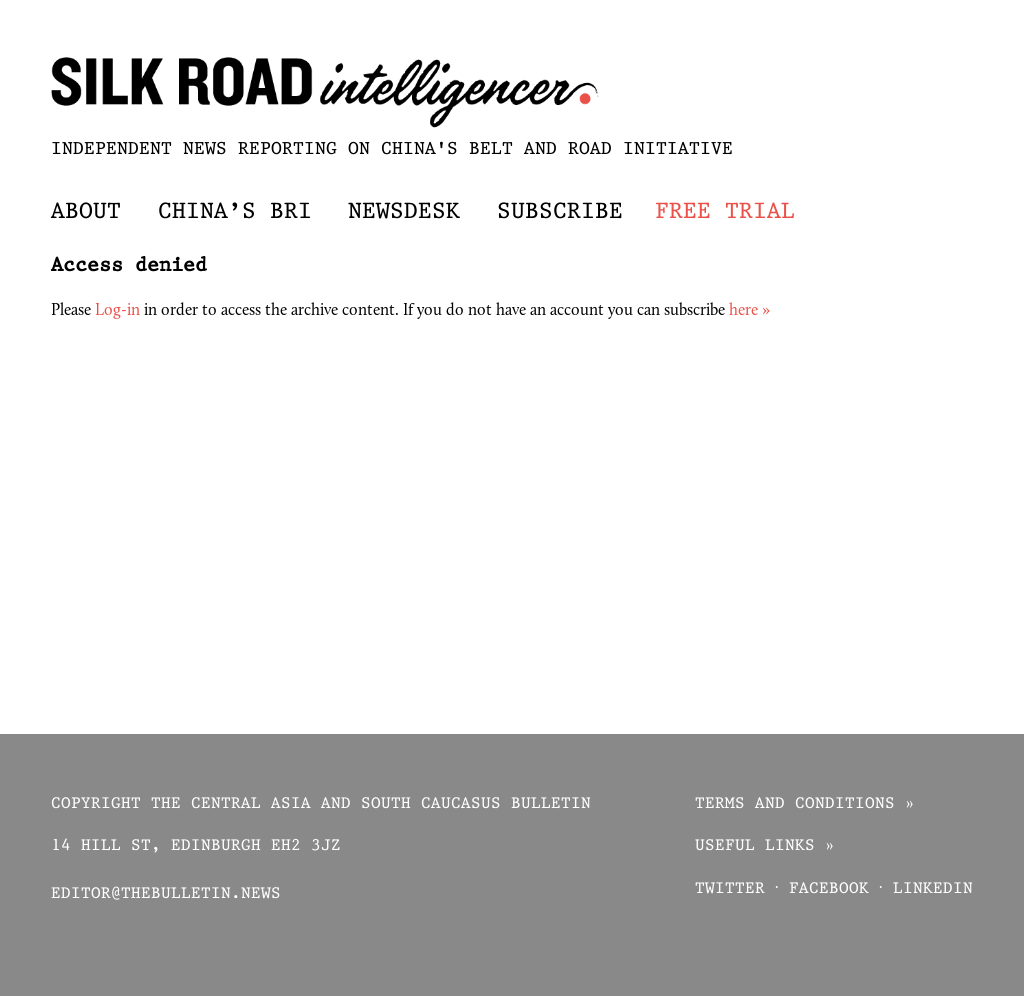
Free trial (725, 212)
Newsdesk (404, 212)
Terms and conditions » (805, 804)
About (86, 212)
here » (749, 311)
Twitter (730, 889)
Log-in (117, 311)
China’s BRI (235, 212)
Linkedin (933, 889)
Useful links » (765, 846)
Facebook (829, 889)
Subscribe (560, 212)
